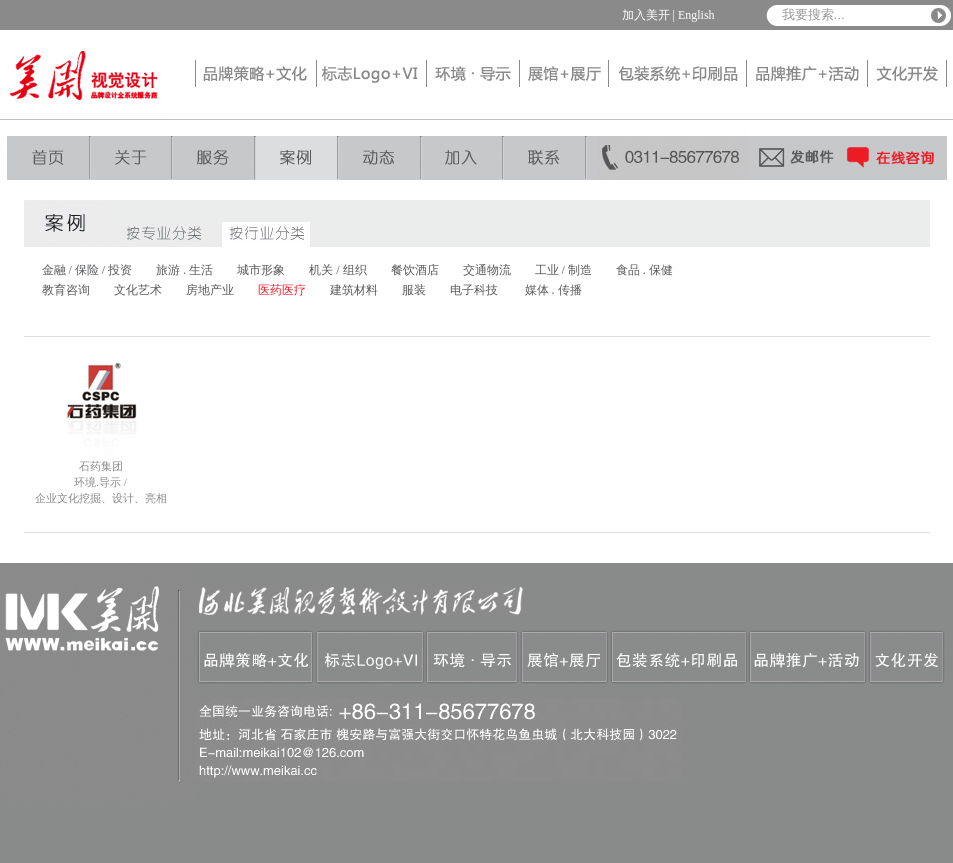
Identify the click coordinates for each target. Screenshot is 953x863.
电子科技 (474, 290)
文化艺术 (138, 290)
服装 (414, 290)
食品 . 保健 (644, 270)
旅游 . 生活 (184, 270)
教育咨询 (66, 290)
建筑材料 (354, 290)
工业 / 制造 (563, 270)
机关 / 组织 (337, 270)
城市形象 (261, 270)
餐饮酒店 (415, 270)
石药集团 (101, 466)
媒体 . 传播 (553, 290)
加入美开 (646, 15)
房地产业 (210, 290)
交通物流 (487, 270)
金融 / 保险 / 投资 (87, 270)
